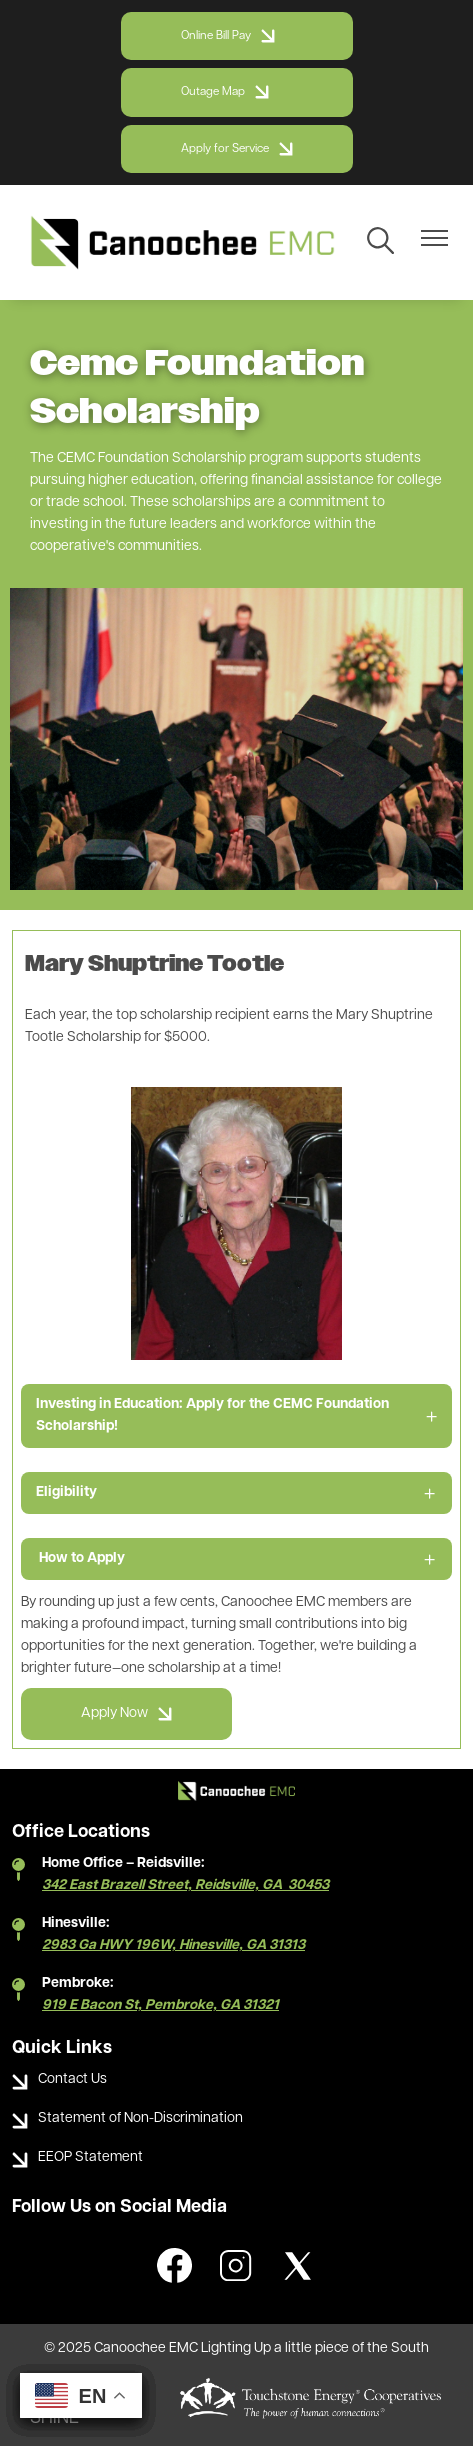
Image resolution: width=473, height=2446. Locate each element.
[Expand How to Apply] (236, 1559)
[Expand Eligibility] (236, 1493)
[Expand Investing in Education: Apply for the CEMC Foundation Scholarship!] (236, 1416)
